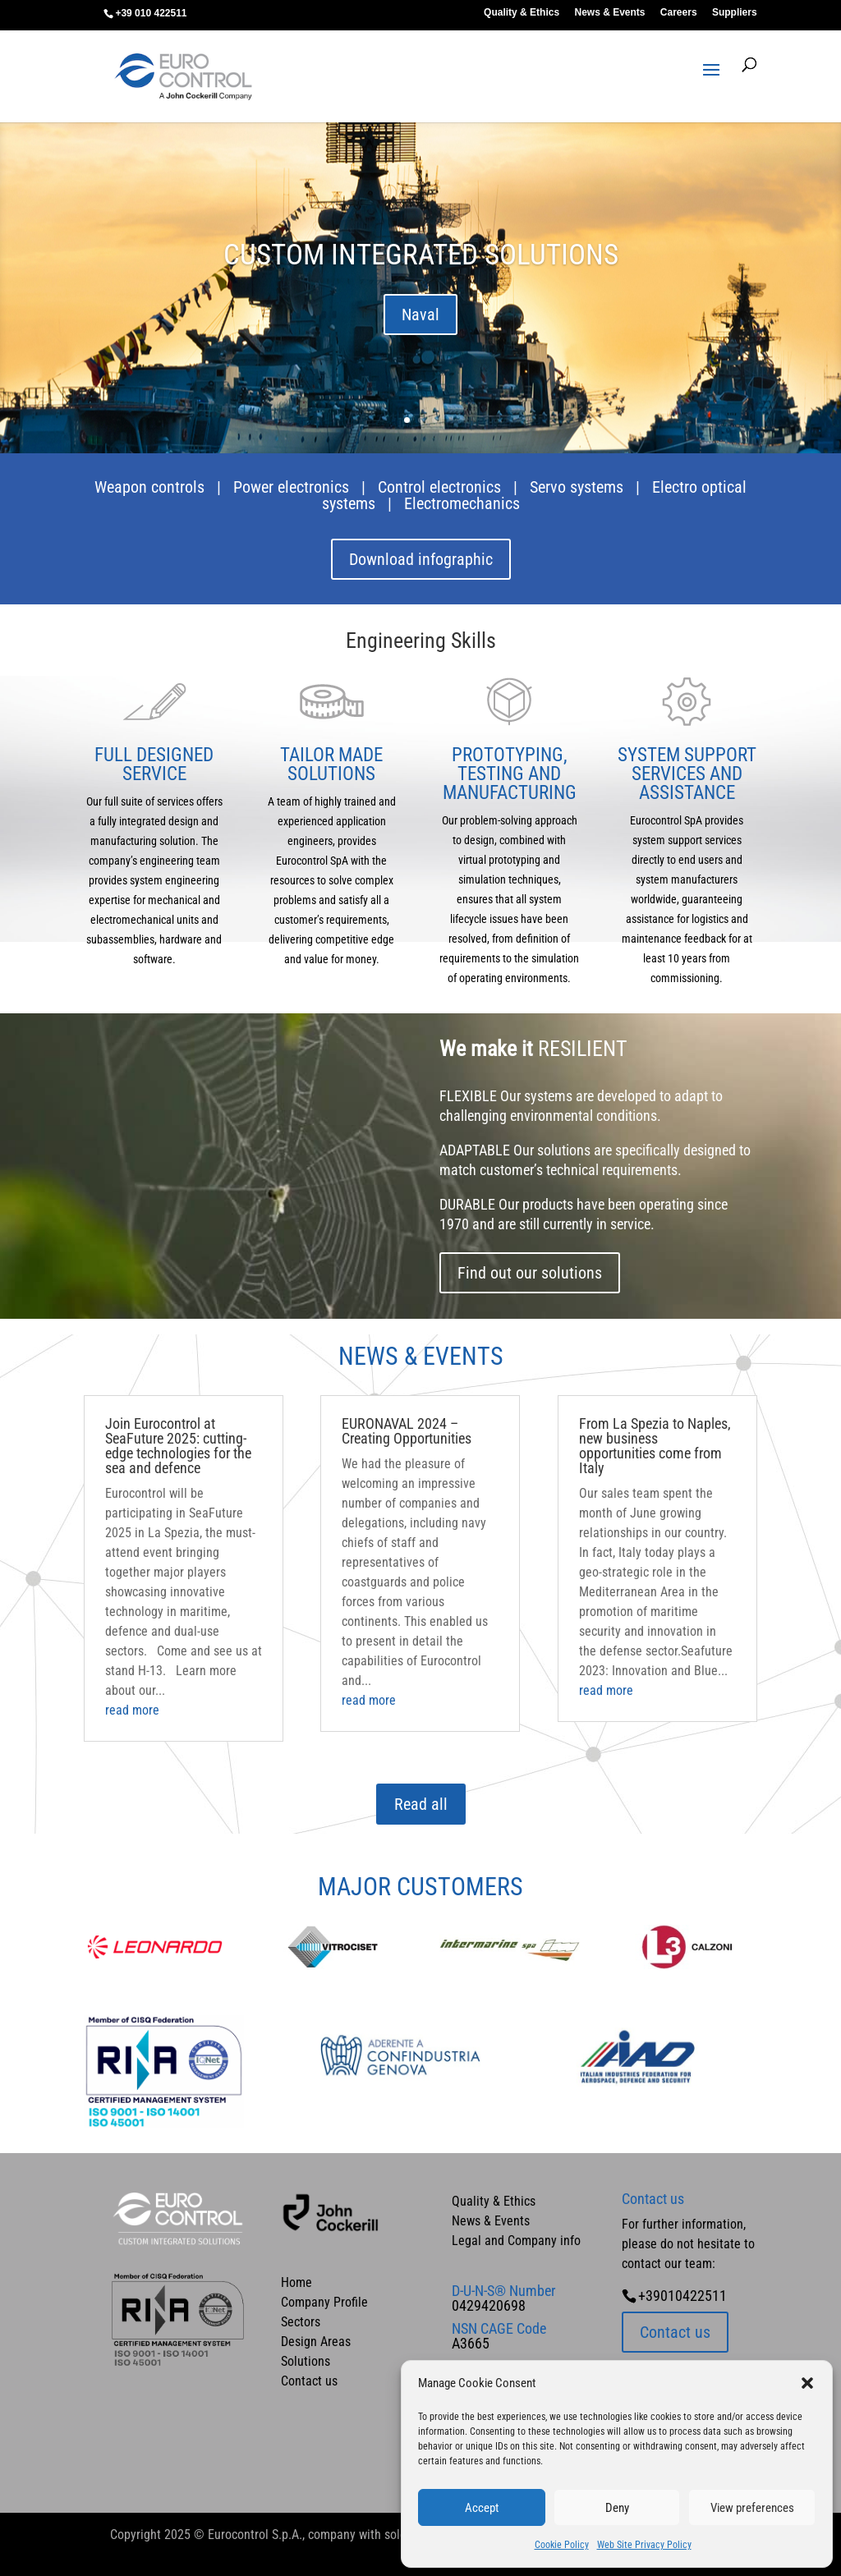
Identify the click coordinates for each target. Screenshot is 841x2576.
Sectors (300, 2322)
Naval (420, 315)
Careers (678, 12)
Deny (617, 2507)
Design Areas (316, 2341)
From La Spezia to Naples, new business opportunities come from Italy (655, 1445)
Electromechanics (462, 503)
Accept (482, 2507)
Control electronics (439, 487)
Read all (421, 1804)
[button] (807, 2383)
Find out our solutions (529, 1273)
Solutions (305, 2361)
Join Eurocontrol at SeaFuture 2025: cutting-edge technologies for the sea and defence (178, 1445)
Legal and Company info (516, 2240)
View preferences (752, 2507)
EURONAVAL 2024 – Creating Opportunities (406, 1431)
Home (296, 2282)
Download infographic (421, 559)
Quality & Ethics (521, 12)
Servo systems (576, 487)
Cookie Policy (562, 2545)
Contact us (309, 2381)
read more (132, 1710)
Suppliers (734, 12)
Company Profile (324, 2302)
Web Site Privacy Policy (644, 2545)
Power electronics (291, 487)
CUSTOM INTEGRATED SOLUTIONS (420, 256)
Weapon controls (149, 487)
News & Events (609, 12)
